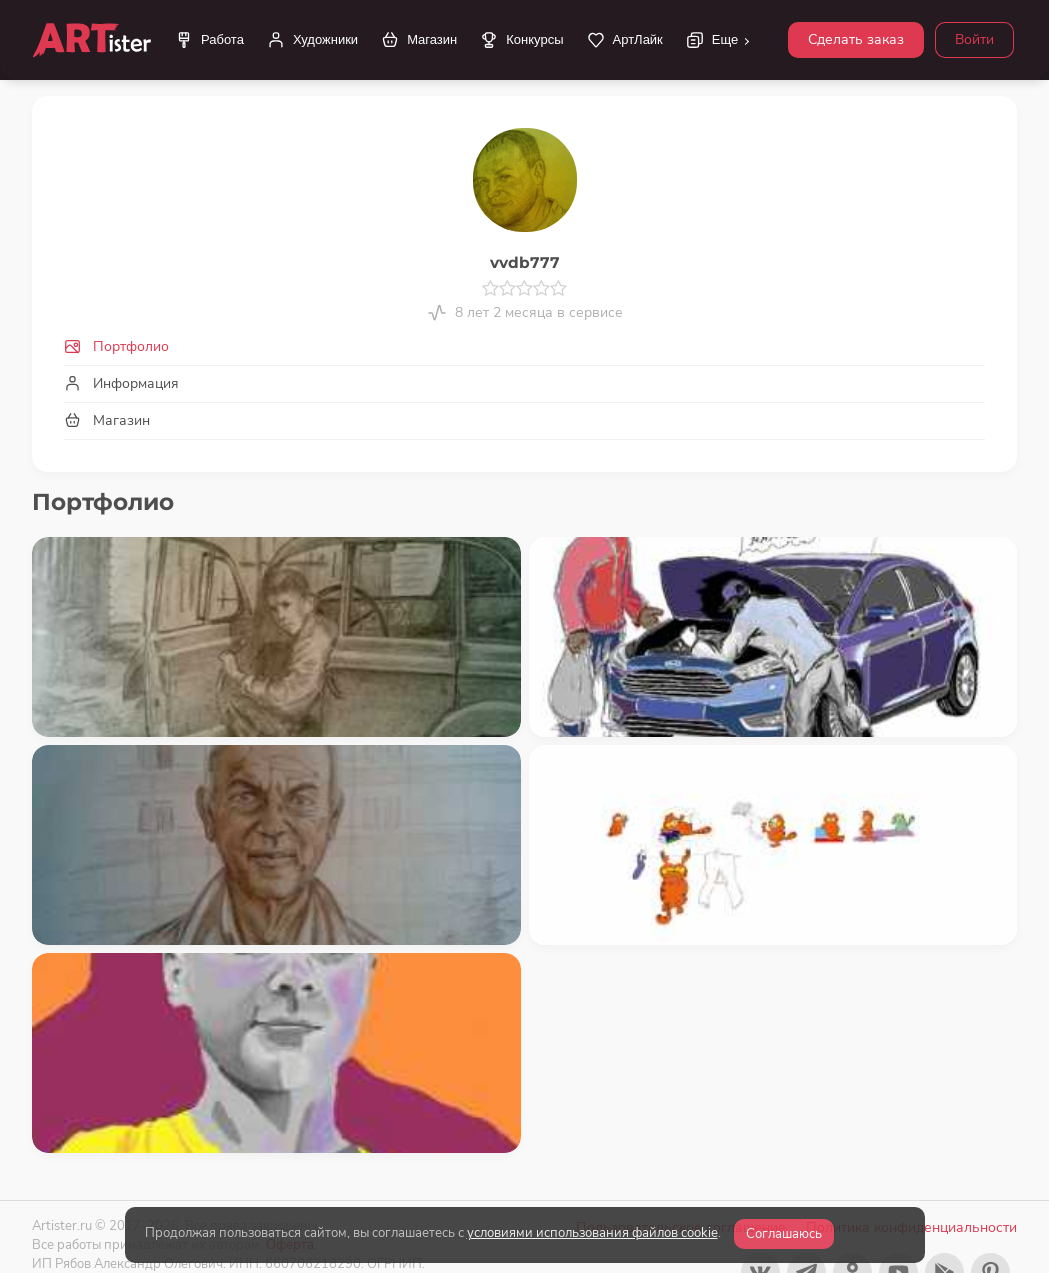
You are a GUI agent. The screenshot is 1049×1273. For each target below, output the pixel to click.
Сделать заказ (856, 39)
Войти (974, 39)
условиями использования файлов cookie (592, 1233)
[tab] (524, 346)
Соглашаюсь (784, 1234)
